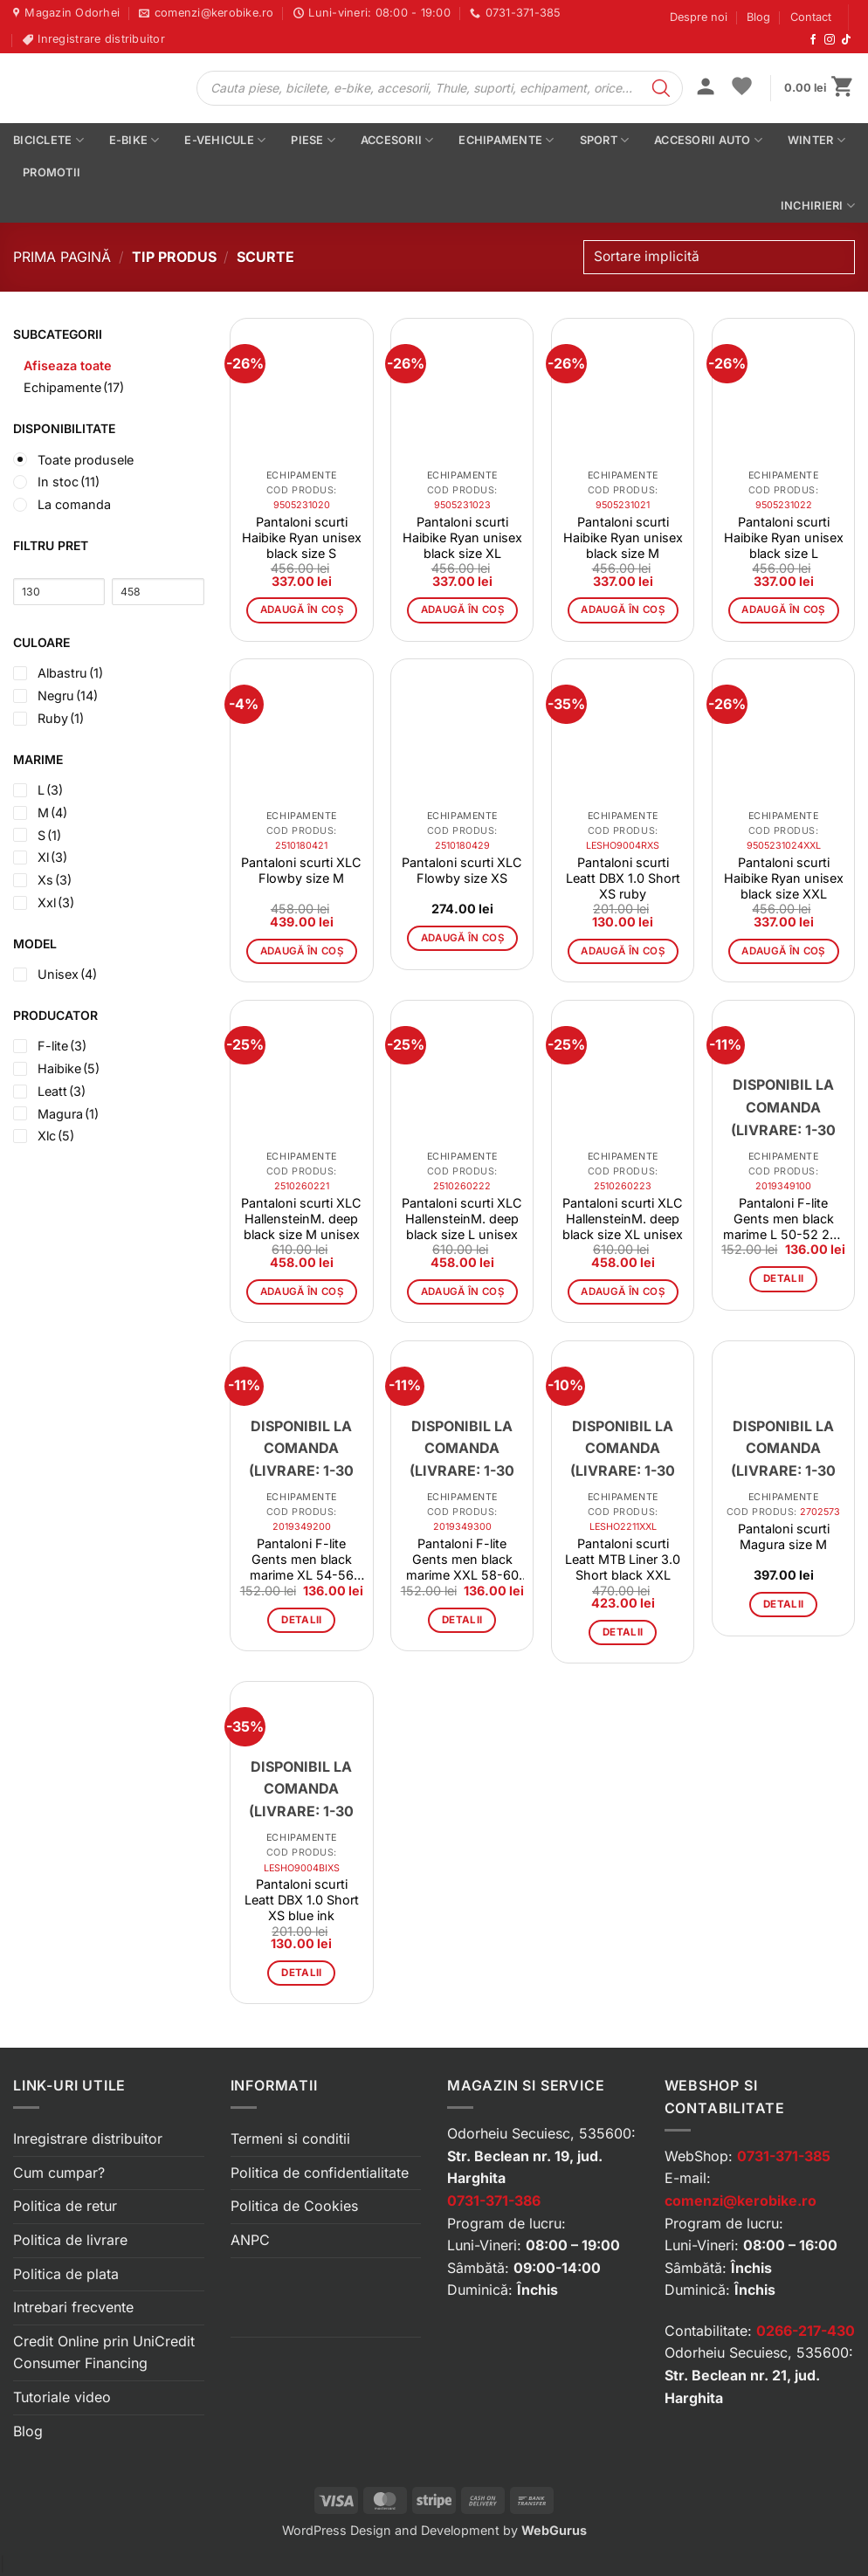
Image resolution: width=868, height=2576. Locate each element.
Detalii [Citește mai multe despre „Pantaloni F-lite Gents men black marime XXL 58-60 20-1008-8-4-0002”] (462, 1620)
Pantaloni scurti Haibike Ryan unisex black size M (623, 537)
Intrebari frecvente (73, 2307)
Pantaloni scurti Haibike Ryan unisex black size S (302, 537)
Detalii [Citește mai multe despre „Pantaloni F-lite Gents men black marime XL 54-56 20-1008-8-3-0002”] (301, 1620)
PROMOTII (51, 172)
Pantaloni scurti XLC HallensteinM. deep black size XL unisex (622, 1218)
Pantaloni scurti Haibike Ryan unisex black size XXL (784, 878)
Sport (605, 140)
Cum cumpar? (59, 2172)
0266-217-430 (805, 2330)
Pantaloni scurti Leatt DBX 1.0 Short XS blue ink (302, 1900)
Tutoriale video (62, 2397)
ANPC (250, 2240)
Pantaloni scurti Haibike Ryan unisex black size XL (462, 537)
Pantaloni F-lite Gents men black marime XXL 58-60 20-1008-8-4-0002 (462, 1559)
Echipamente (506, 140)
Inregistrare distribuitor (87, 2138)
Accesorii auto (708, 140)
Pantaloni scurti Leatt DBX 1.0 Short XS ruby (623, 878)
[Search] (661, 88)
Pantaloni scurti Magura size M (784, 1536)
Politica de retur (65, 2205)
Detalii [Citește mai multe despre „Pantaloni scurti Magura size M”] (783, 1604)
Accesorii (397, 140)
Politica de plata (66, 2274)
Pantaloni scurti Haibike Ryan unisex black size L (784, 537)
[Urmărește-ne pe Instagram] (829, 40)
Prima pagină (62, 256)
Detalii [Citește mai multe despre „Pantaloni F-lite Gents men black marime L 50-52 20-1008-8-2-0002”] (783, 1278)
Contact (810, 17)
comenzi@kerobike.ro (740, 2200)
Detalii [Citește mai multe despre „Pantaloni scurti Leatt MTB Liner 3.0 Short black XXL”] (623, 1632)
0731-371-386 (494, 2200)
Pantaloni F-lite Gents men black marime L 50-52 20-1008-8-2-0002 (783, 1219)
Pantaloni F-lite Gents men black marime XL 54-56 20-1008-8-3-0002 (302, 1559)
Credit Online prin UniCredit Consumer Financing (104, 2352)
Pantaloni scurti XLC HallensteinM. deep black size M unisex (301, 1218)
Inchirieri (818, 205)
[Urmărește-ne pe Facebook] (813, 40)
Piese (313, 140)
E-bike (134, 140)
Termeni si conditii (290, 2138)
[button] (705, 88)
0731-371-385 (783, 2156)
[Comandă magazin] (719, 257)
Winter (816, 140)
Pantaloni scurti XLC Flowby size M (301, 870)
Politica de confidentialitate (320, 2172)
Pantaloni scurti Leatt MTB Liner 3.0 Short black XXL (622, 1559)
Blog (758, 17)
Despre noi (698, 17)
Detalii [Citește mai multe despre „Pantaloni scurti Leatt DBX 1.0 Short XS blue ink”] (301, 1972)
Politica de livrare (70, 2240)
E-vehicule (224, 140)
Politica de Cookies (294, 2205)
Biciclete (48, 140)
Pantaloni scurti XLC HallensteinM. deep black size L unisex (462, 1218)
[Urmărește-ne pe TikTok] (846, 40)
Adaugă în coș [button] (302, 609)
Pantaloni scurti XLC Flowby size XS (462, 870)
